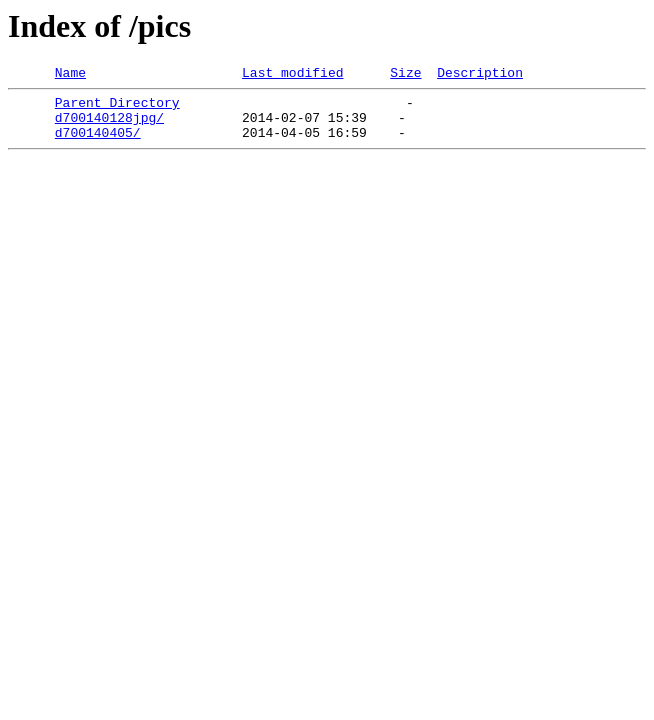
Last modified (292, 75)
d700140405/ (98, 144)
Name (70, 75)
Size (405, 75)
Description (480, 75)
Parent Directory (117, 108)
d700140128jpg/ (109, 126)
